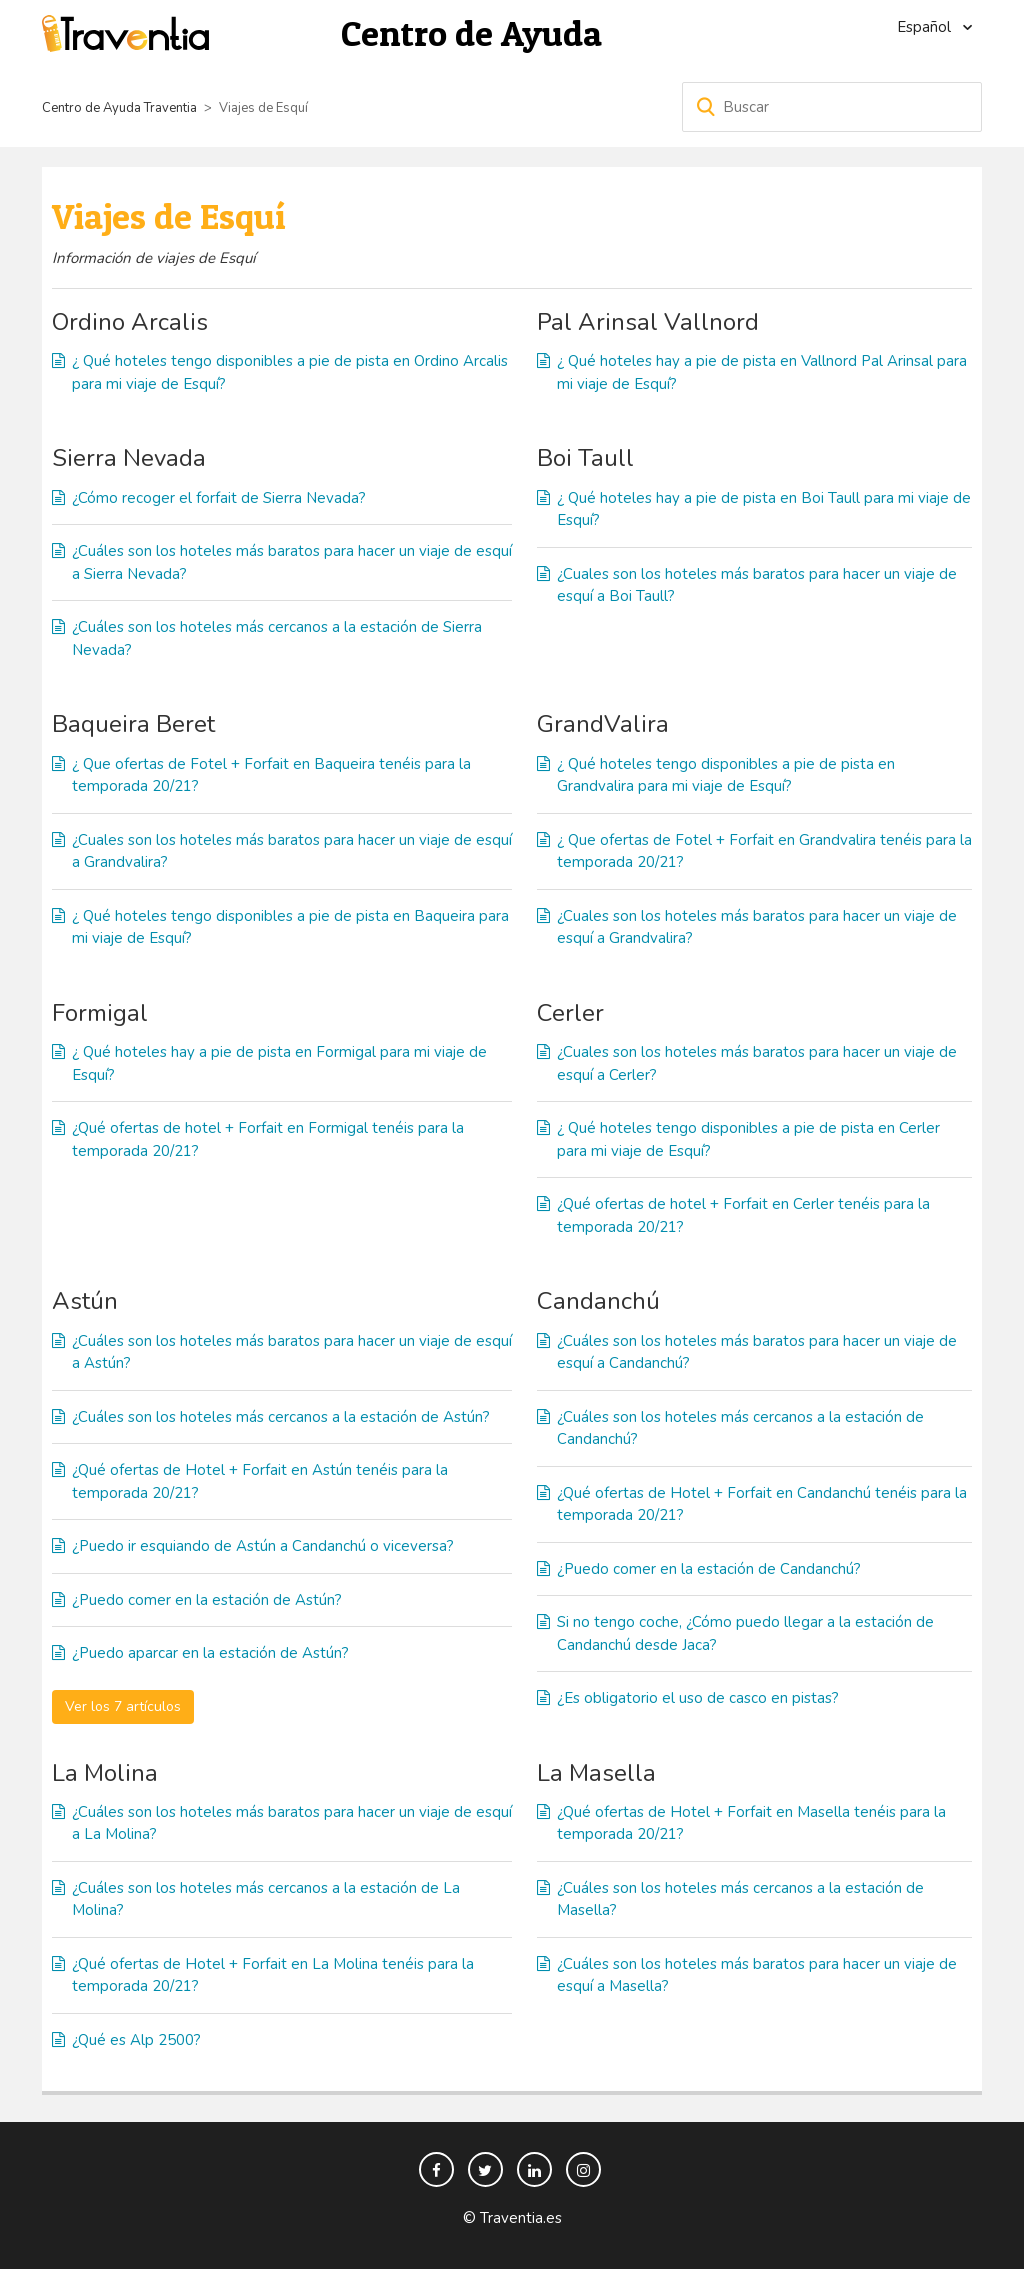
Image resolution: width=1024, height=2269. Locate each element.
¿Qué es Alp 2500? (136, 2040)
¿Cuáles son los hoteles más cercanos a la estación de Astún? (281, 1417)
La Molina (105, 1773)
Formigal (100, 1013)
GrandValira (603, 724)
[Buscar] (832, 107)
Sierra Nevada (129, 458)
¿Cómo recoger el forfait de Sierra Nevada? (219, 498)
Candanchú (598, 1301)
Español (926, 27)
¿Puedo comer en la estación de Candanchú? (709, 1569)
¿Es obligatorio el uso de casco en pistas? (698, 1698)
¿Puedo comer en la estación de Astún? (207, 1600)
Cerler (570, 1013)
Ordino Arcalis (130, 322)
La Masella (596, 1773)
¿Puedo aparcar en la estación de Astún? (210, 1653)
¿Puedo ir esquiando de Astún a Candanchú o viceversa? (263, 1546)
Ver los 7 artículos (123, 1706)
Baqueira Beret (133, 724)
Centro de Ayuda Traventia (119, 108)
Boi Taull (585, 458)
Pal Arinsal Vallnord (648, 322)
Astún (85, 1301)
